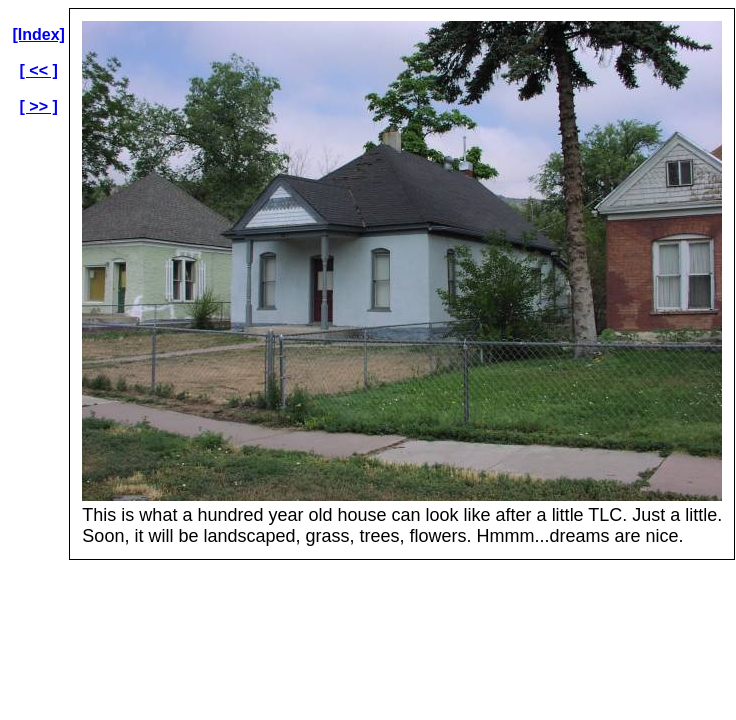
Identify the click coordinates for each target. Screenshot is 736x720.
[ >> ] (39, 106)
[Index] (38, 34)
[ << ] (39, 70)
